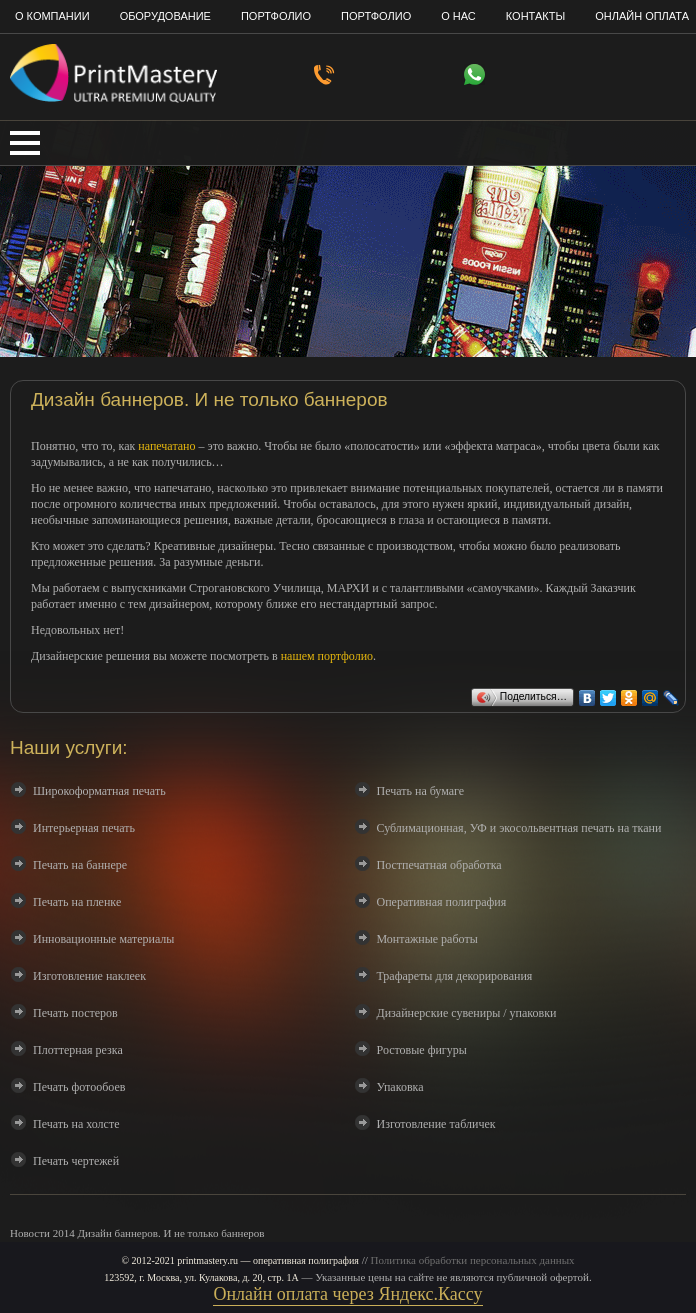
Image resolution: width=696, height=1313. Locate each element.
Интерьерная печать (84, 828)
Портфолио (276, 16)
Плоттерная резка (78, 1050)
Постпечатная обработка (439, 865)
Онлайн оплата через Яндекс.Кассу (347, 1294)
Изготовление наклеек (89, 976)
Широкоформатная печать (99, 791)
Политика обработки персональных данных (473, 1260)
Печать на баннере (80, 865)
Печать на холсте (76, 1124)
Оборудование (165, 16)
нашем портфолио (327, 656)
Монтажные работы (427, 939)
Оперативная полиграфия (442, 902)
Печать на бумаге (421, 791)
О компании (52, 16)
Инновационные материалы (103, 939)
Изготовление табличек (436, 1124)
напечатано (166, 446)
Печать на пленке (77, 902)
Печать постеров (75, 1013)
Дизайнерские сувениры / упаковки (467, 1013)
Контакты (535, 16)
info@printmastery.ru (631, 79)
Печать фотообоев (79, 1087)
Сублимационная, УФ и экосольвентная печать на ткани (519, 828)
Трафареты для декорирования (455, 976)
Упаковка (400, 1087)
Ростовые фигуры (422, 1050)
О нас (458, 16)
